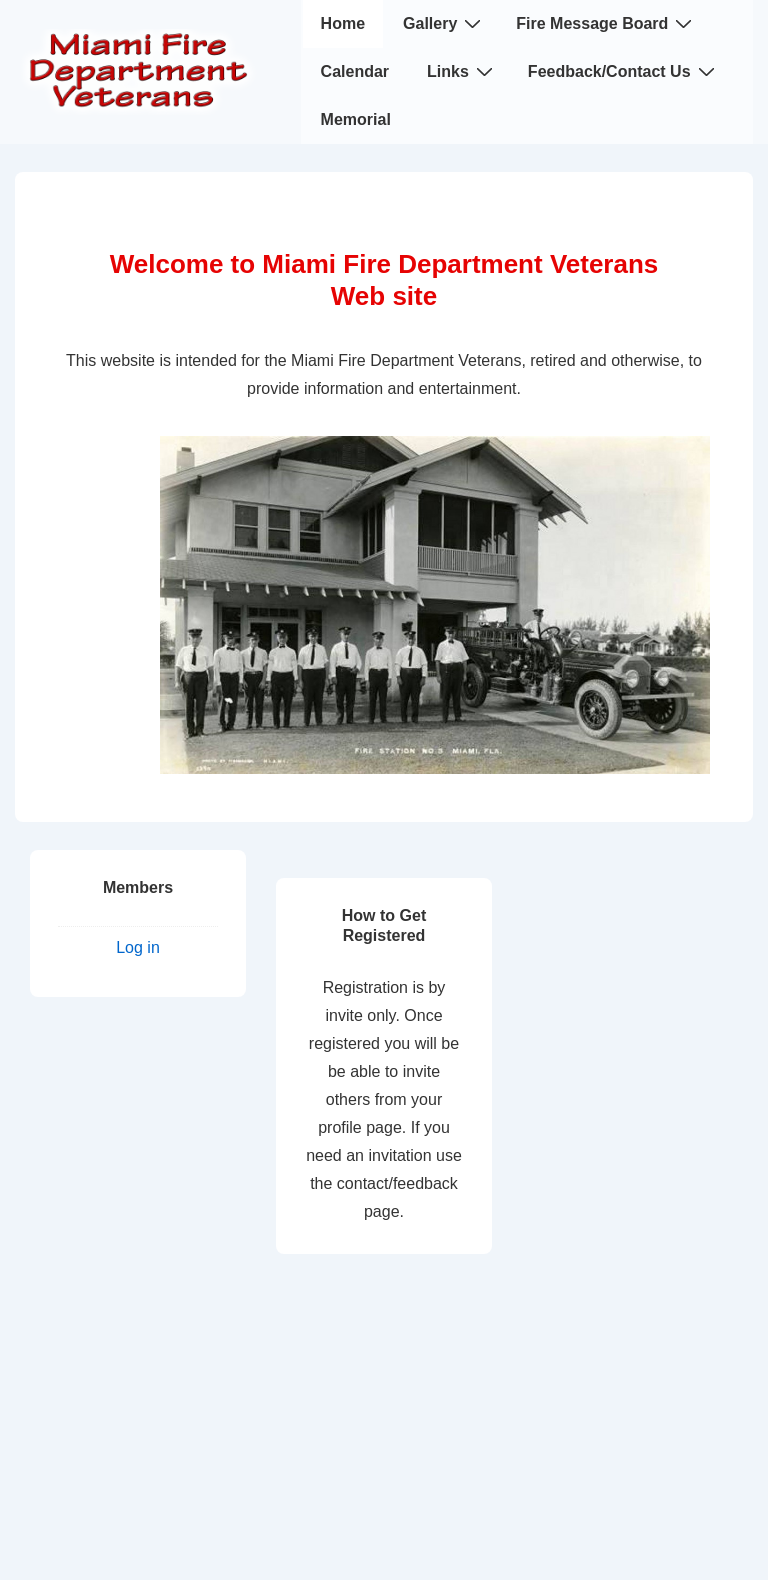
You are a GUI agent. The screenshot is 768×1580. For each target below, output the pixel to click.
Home (343, 23)
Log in (138, 947)
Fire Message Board (606, 23)
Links (462, 71)
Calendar (355, 71)
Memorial (356, 119)
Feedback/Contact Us (624, 71)
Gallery (444, 23)
